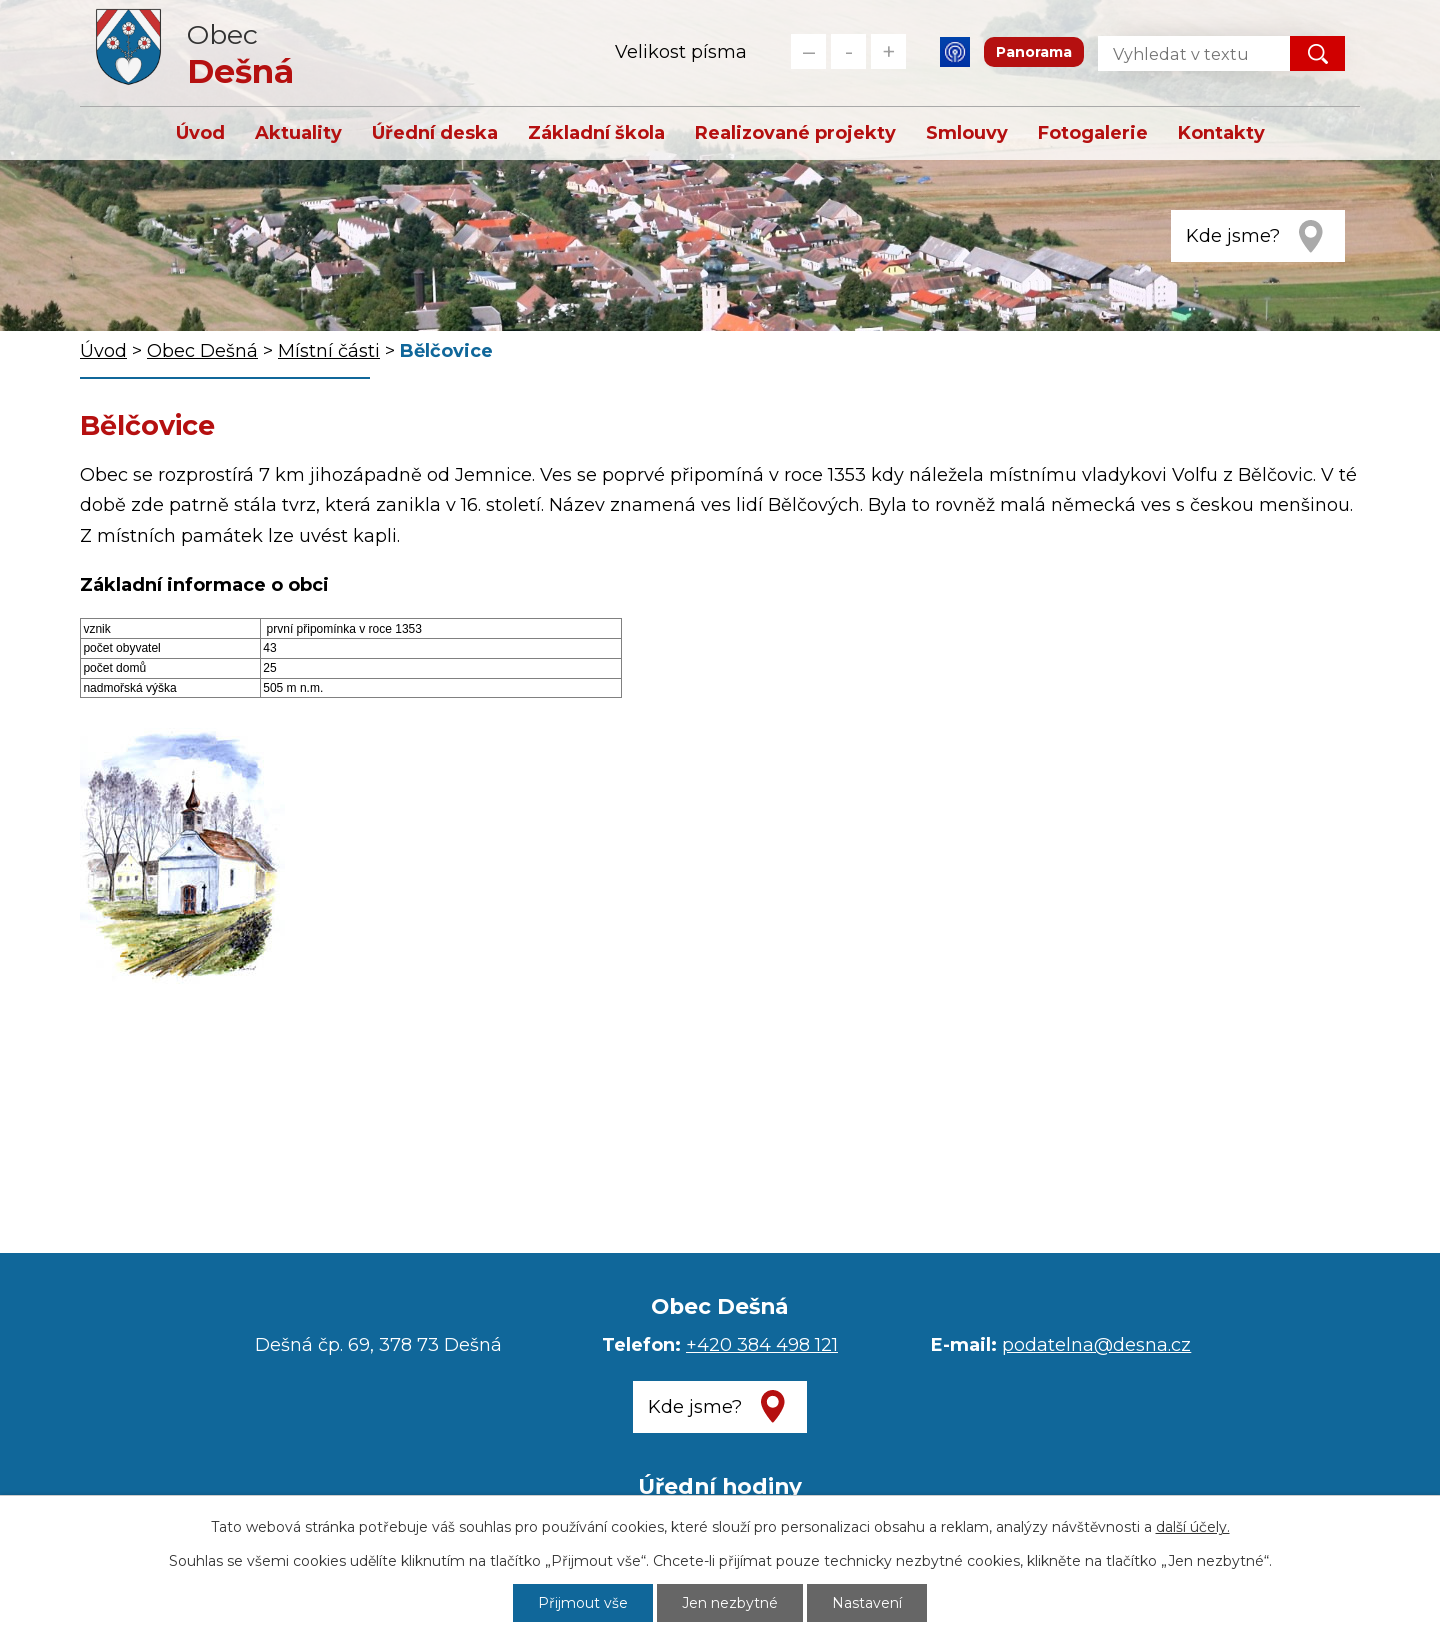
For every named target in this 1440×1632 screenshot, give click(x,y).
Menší (808, 51)
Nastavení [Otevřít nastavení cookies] (867, 1603)
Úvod (200, 133)
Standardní (848, 51)
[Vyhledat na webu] (1178, 53)
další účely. (1193, 1527)
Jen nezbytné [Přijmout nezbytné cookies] (730, 1603)
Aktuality (298, 133)
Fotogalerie (1093, 133)
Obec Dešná (202, 351)
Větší (888, 51)
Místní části (329, 351)
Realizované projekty (795, 133)
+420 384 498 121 (762, 1345)
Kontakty (1221, 133)
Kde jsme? (1233, 236)
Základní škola (596, 133)
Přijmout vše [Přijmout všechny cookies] (583, 1603)
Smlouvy (967, 133)
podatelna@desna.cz (1096, 1345)
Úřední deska (435, 133)
